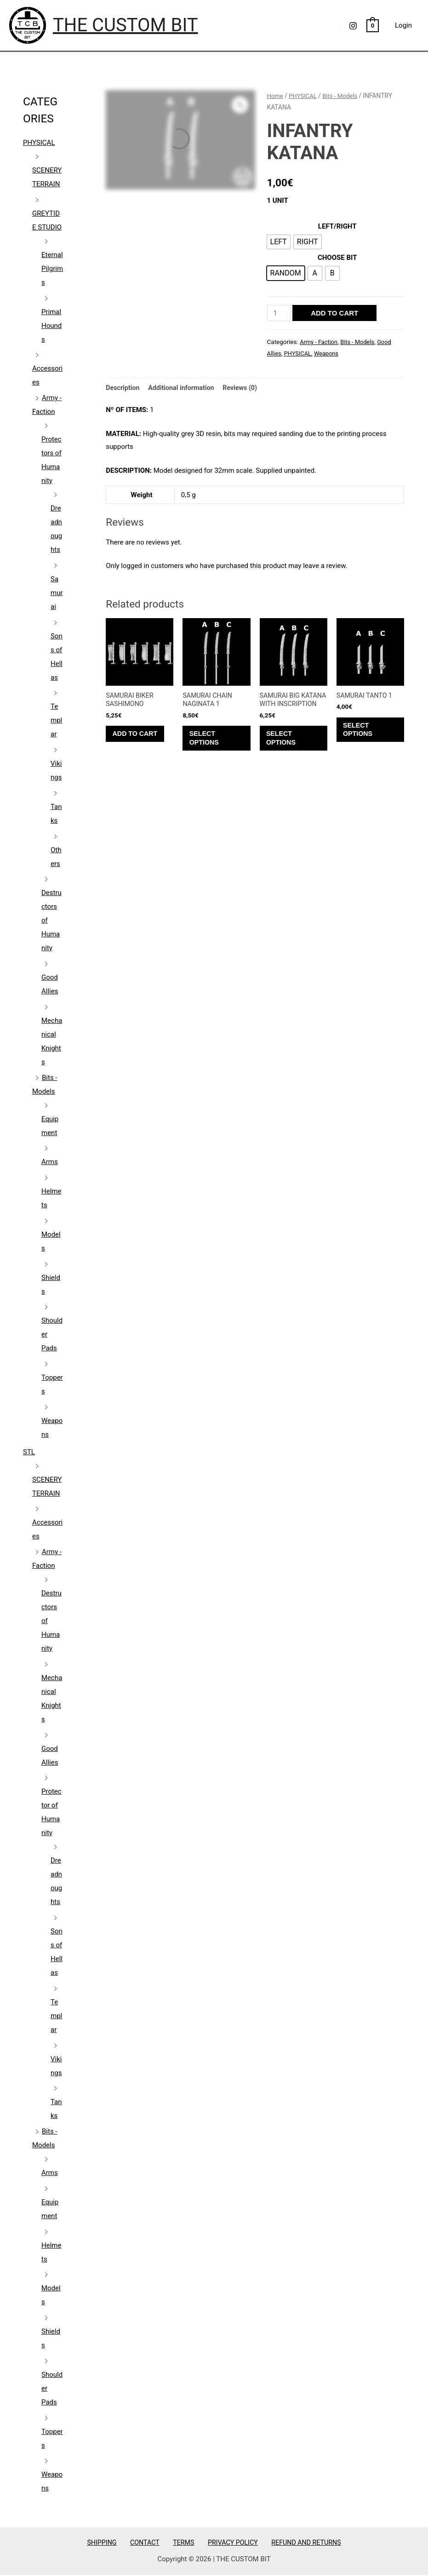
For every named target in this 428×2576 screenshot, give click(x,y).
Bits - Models (343, 95)
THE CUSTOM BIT (125, 25)
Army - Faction (320, 341)
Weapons (329, 353)
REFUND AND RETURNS (296, 2542)
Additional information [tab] (184, 388)
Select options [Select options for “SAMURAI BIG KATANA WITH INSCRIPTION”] (284, 751)
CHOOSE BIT (337, 257)
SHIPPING (110, 2542)
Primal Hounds (51, 326)
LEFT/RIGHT (337, 226)
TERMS (182, 2542)
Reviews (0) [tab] (246, 388)
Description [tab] (123, 388)
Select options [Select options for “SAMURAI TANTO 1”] (361, 733)
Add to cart (336, 313)
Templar (56, 720)
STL (29, 1452)
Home (275, 95)
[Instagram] (353, 26)
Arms (49, 1162)
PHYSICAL (39, 142)
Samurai (57, 593)
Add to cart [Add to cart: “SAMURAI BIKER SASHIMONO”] (138, 737)
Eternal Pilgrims (52, 269)
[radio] (278, 242)
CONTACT (148, 2542)
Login (403, 25)
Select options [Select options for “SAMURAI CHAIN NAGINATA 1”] (207, 742)
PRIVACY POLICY (226, 2542)
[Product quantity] (279, 313)
